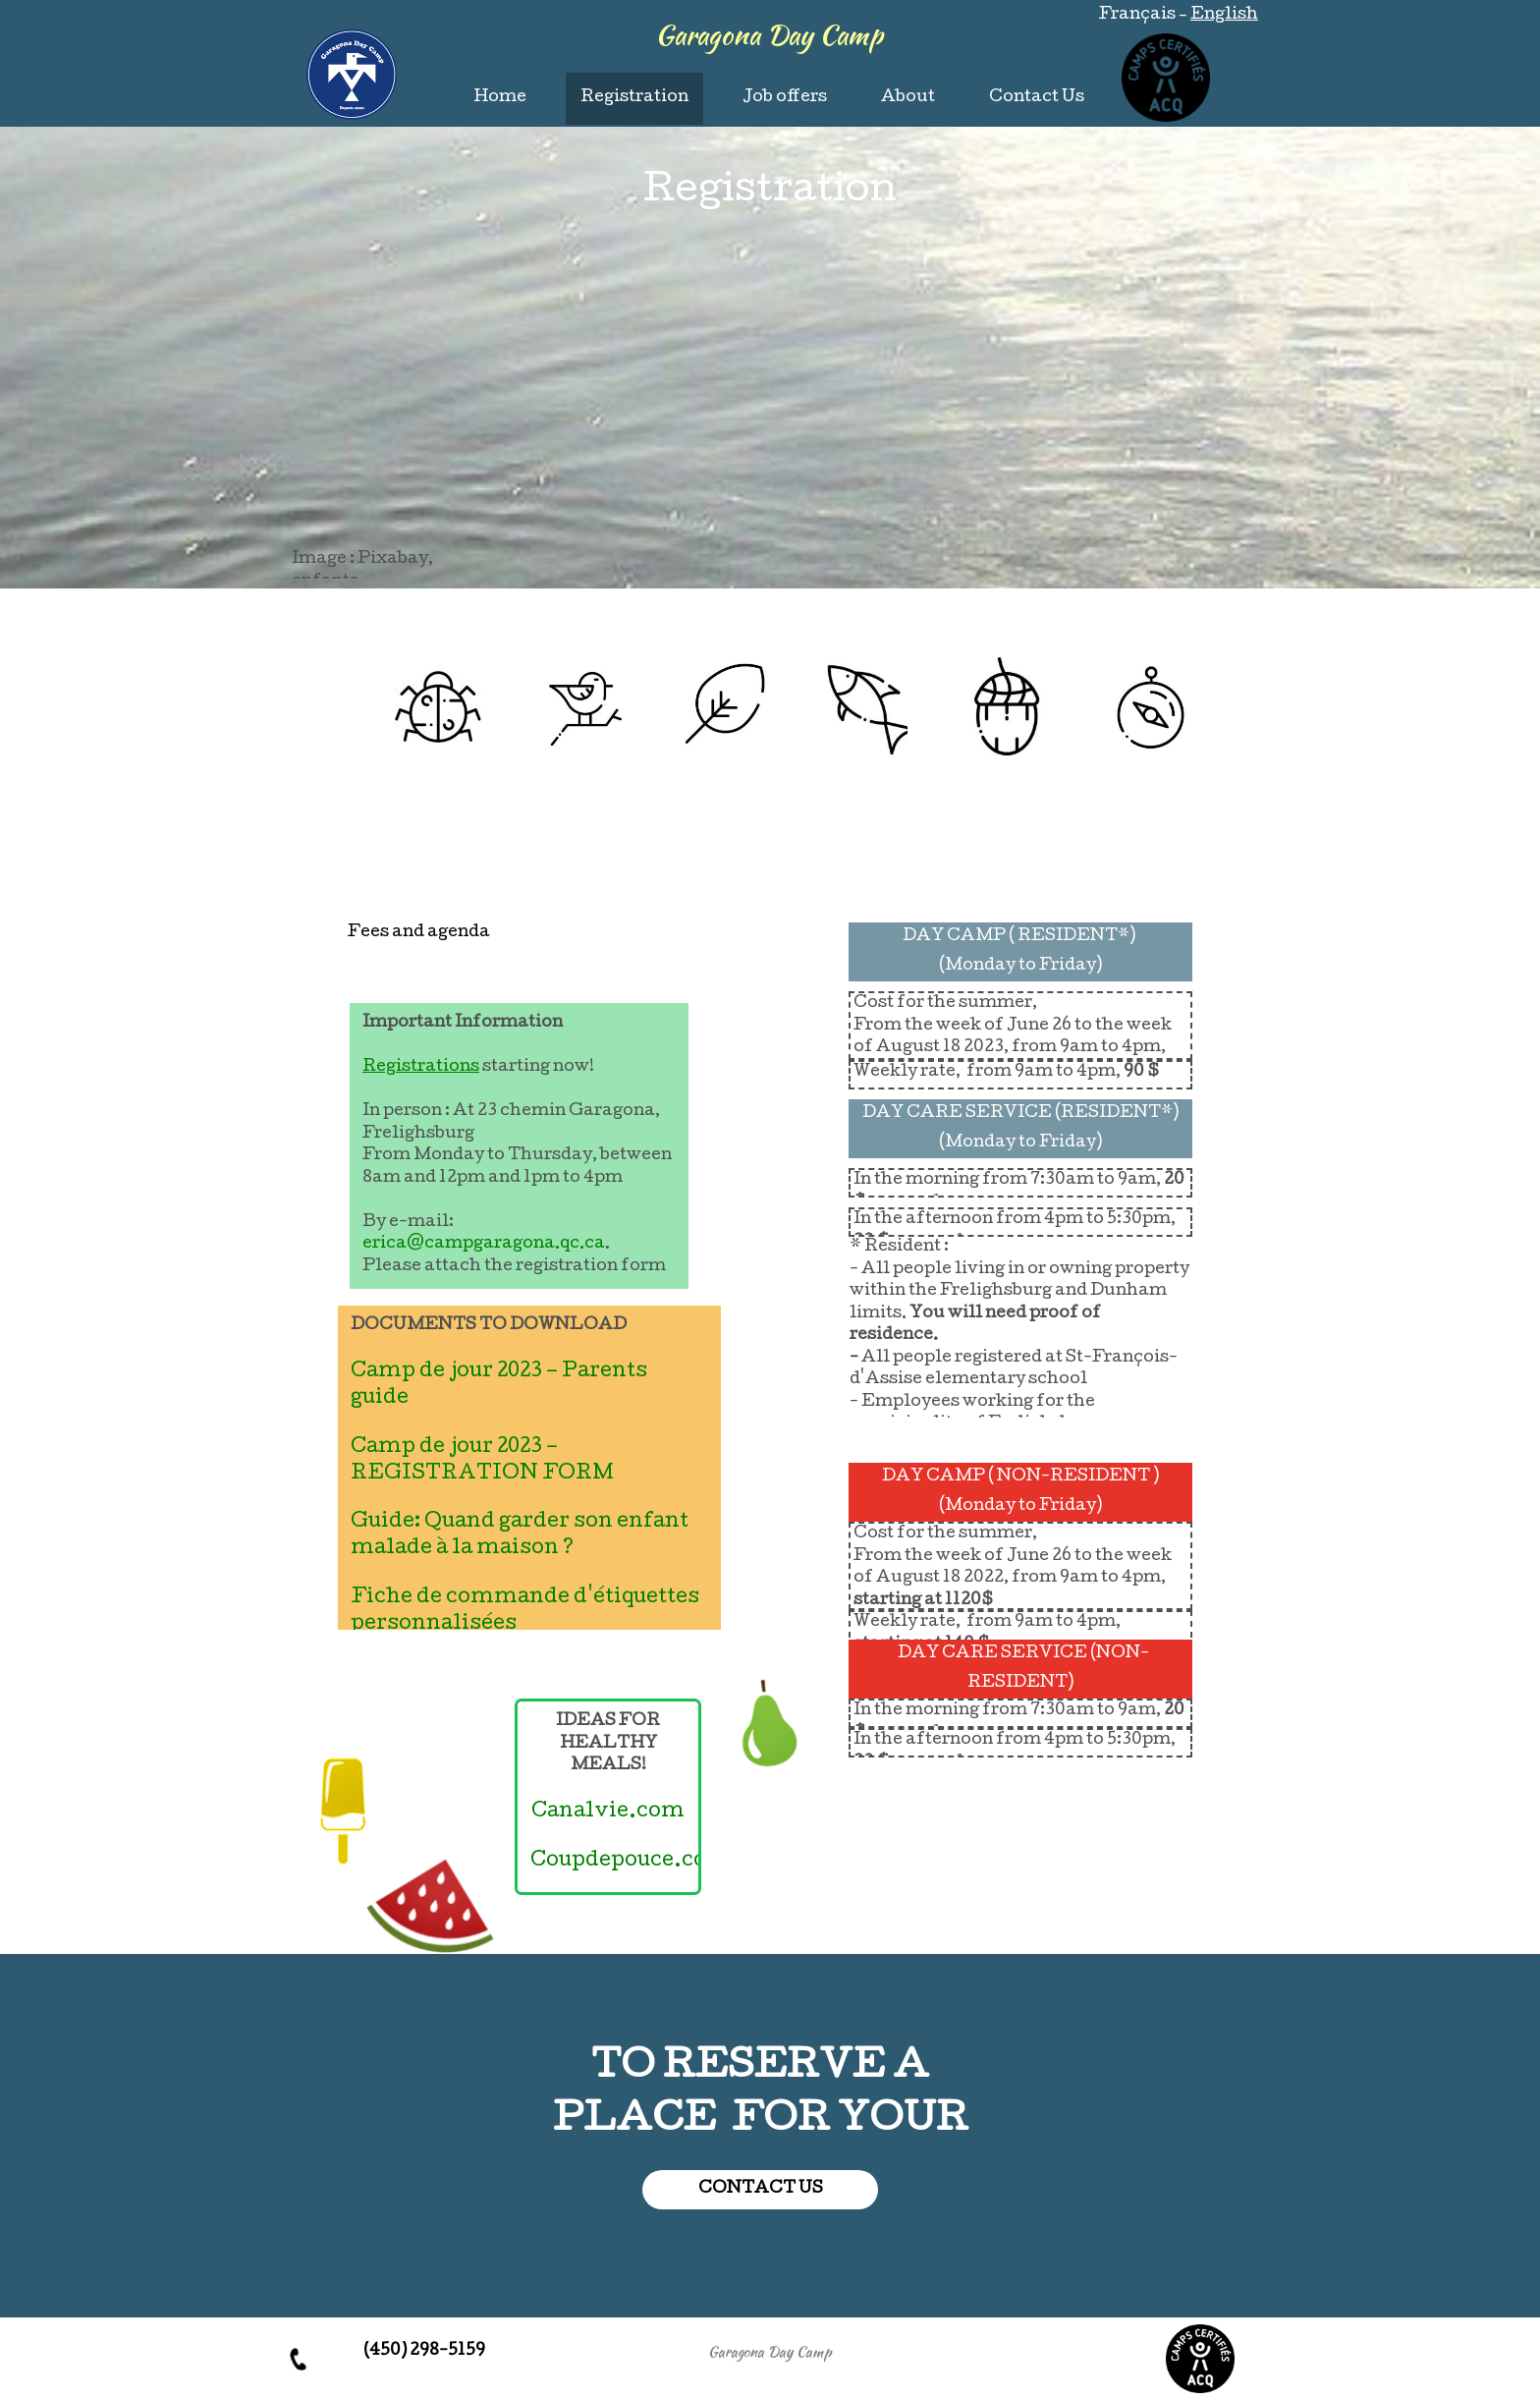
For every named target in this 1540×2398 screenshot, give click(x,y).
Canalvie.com (608, 1812)
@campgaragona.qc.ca (506, 1244)
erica (384, 1244)
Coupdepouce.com (630, 1861)
